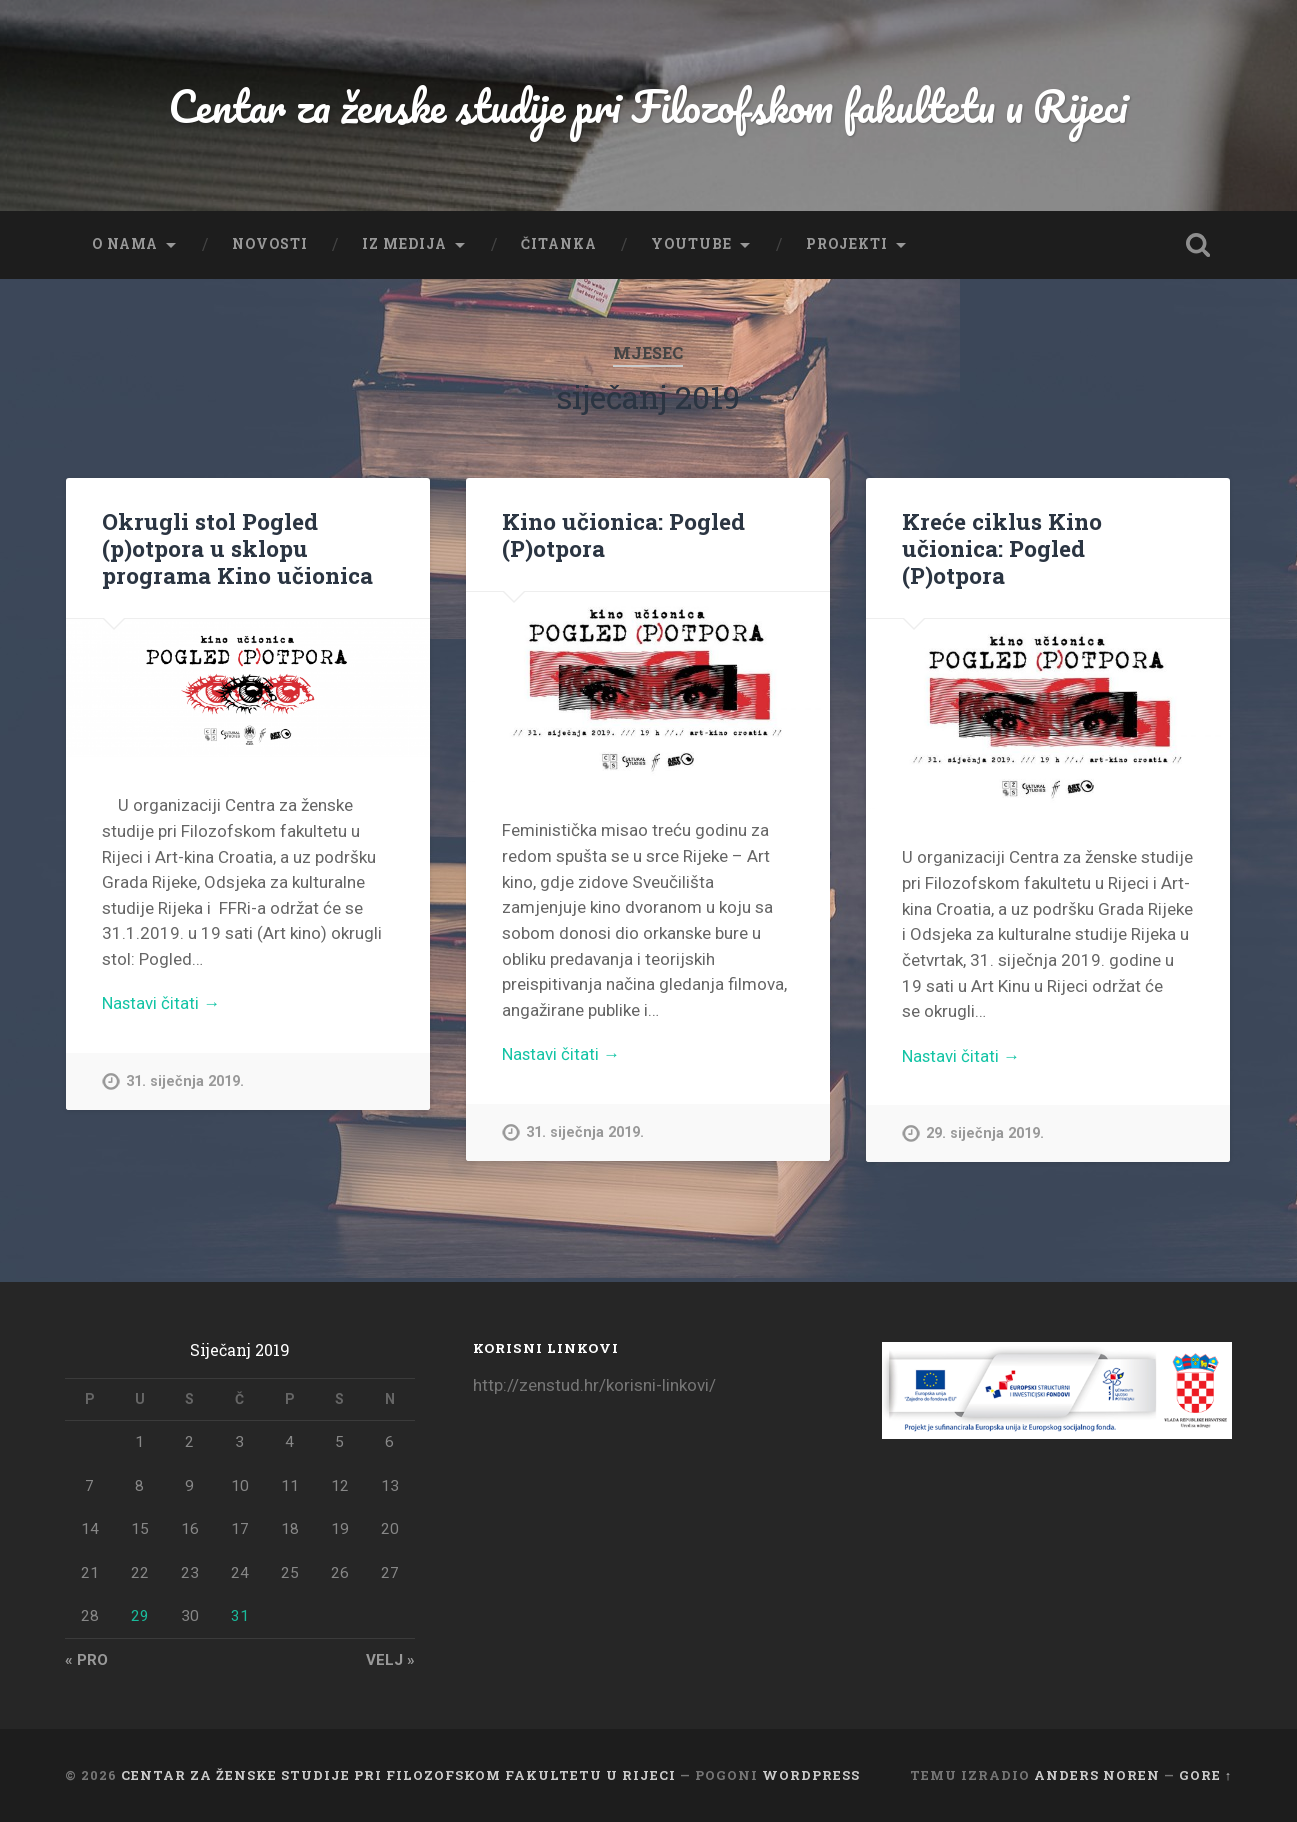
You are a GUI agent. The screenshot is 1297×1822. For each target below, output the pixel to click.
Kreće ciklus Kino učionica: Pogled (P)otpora (1002, 548)
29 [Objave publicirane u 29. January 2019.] (140, 1616)
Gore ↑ (1205, 1775)
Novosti (270, 244)
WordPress (811, 1775)
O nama (125, 244)
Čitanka (559, 244)
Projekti (847, 244)
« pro (86, 1660)
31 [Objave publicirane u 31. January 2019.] (240, 1616)
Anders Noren (1097, 1775)
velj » (390, 1660)
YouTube (691, 244)
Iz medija (404, 244)
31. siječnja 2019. (185, 1082)
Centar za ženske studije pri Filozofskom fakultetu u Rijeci (648, 105)
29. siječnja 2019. (985, 1134)
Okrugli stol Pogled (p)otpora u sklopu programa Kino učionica (237, 548)
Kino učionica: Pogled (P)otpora (623, 534)
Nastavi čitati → (162, 1004)
